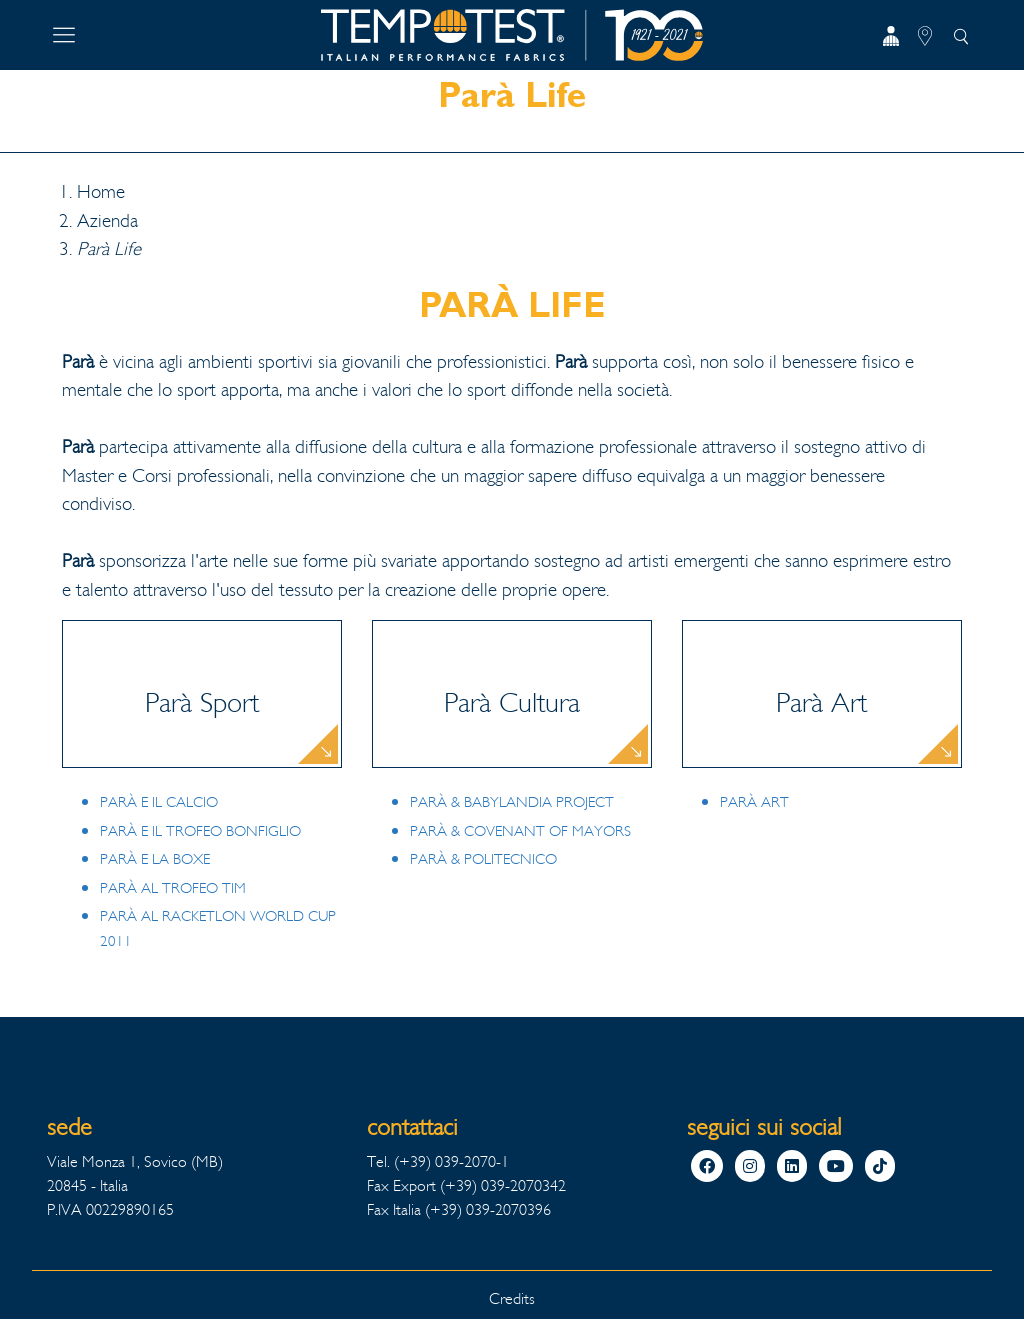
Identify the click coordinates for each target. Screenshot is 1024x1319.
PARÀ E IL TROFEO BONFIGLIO (200, 831)
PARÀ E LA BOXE (155, 859)
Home (101, 192)
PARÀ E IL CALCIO (159, 802)
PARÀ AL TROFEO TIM (173, 888)
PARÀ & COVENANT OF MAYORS (520, 831)
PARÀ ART (754, 802)
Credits (512, 1298)
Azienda (107, 221)
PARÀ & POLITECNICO (483, 859)
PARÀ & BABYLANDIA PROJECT (512, 802)
